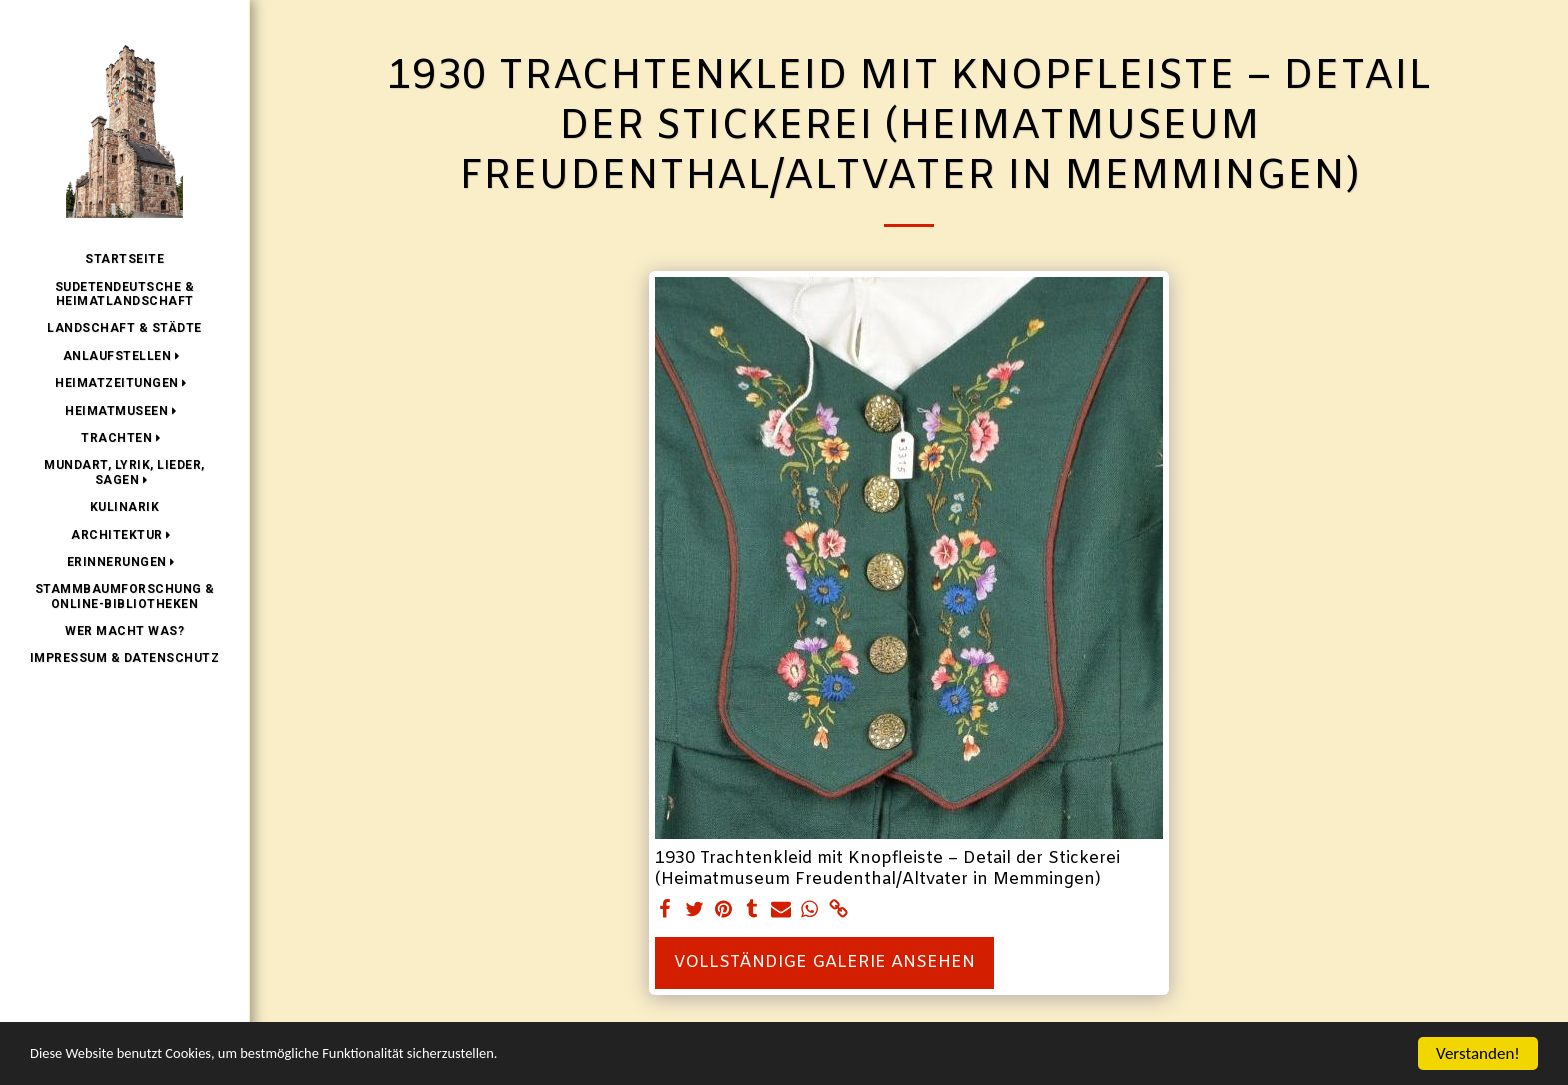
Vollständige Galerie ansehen (824, 963)
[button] (125, 356)
